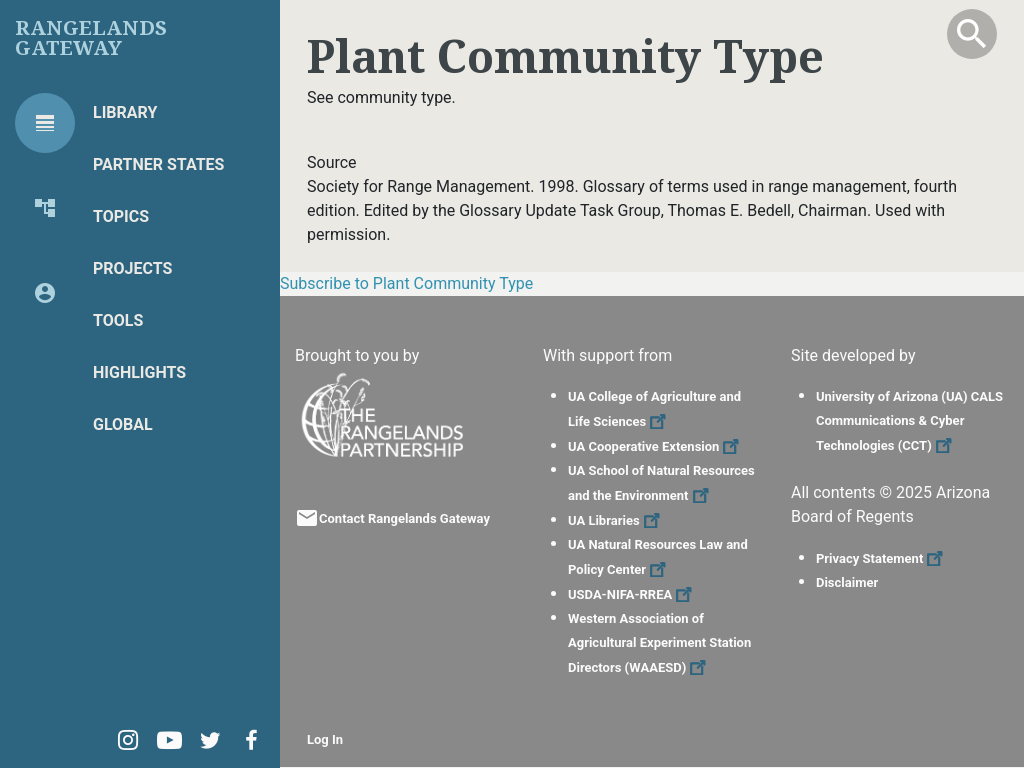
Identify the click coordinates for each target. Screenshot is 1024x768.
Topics (121, 216)
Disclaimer (847, 582)
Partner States (158, 164)
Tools (118, 320)
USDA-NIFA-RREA (632, 594)
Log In (325, 739)
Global (123, 424)
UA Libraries (616, 520)
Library (125, 112)
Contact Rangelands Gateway (404, 518)
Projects (132, 268)
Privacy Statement (882, 558)
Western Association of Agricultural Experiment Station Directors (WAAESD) (659, 643)
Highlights (139, 372)
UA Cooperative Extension (656, 446)
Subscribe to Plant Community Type (406, 283)
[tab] (45, 123)
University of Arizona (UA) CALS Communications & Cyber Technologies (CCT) (909, 421)
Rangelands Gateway (91, 38)
